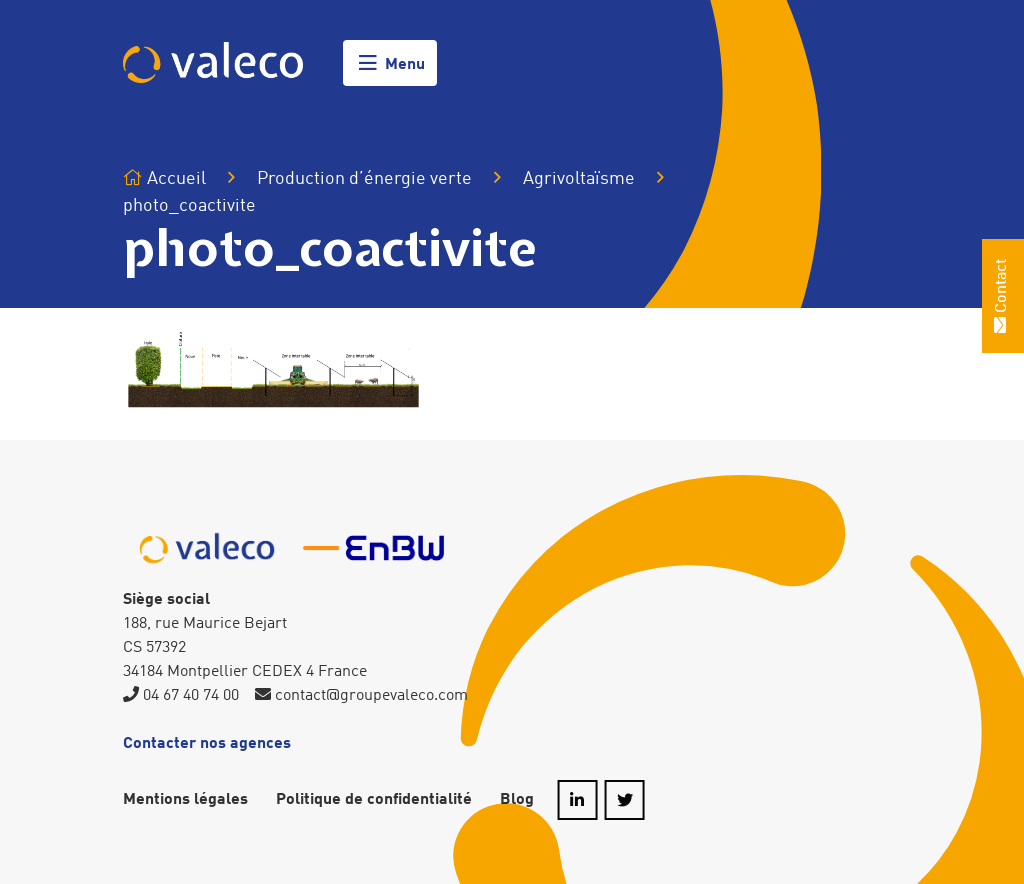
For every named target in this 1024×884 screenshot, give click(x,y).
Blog (517, 800)
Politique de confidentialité (374, 800)
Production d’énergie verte (364, 179)
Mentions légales (185, 800)
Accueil (164, 178)
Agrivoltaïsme (579, 178)
